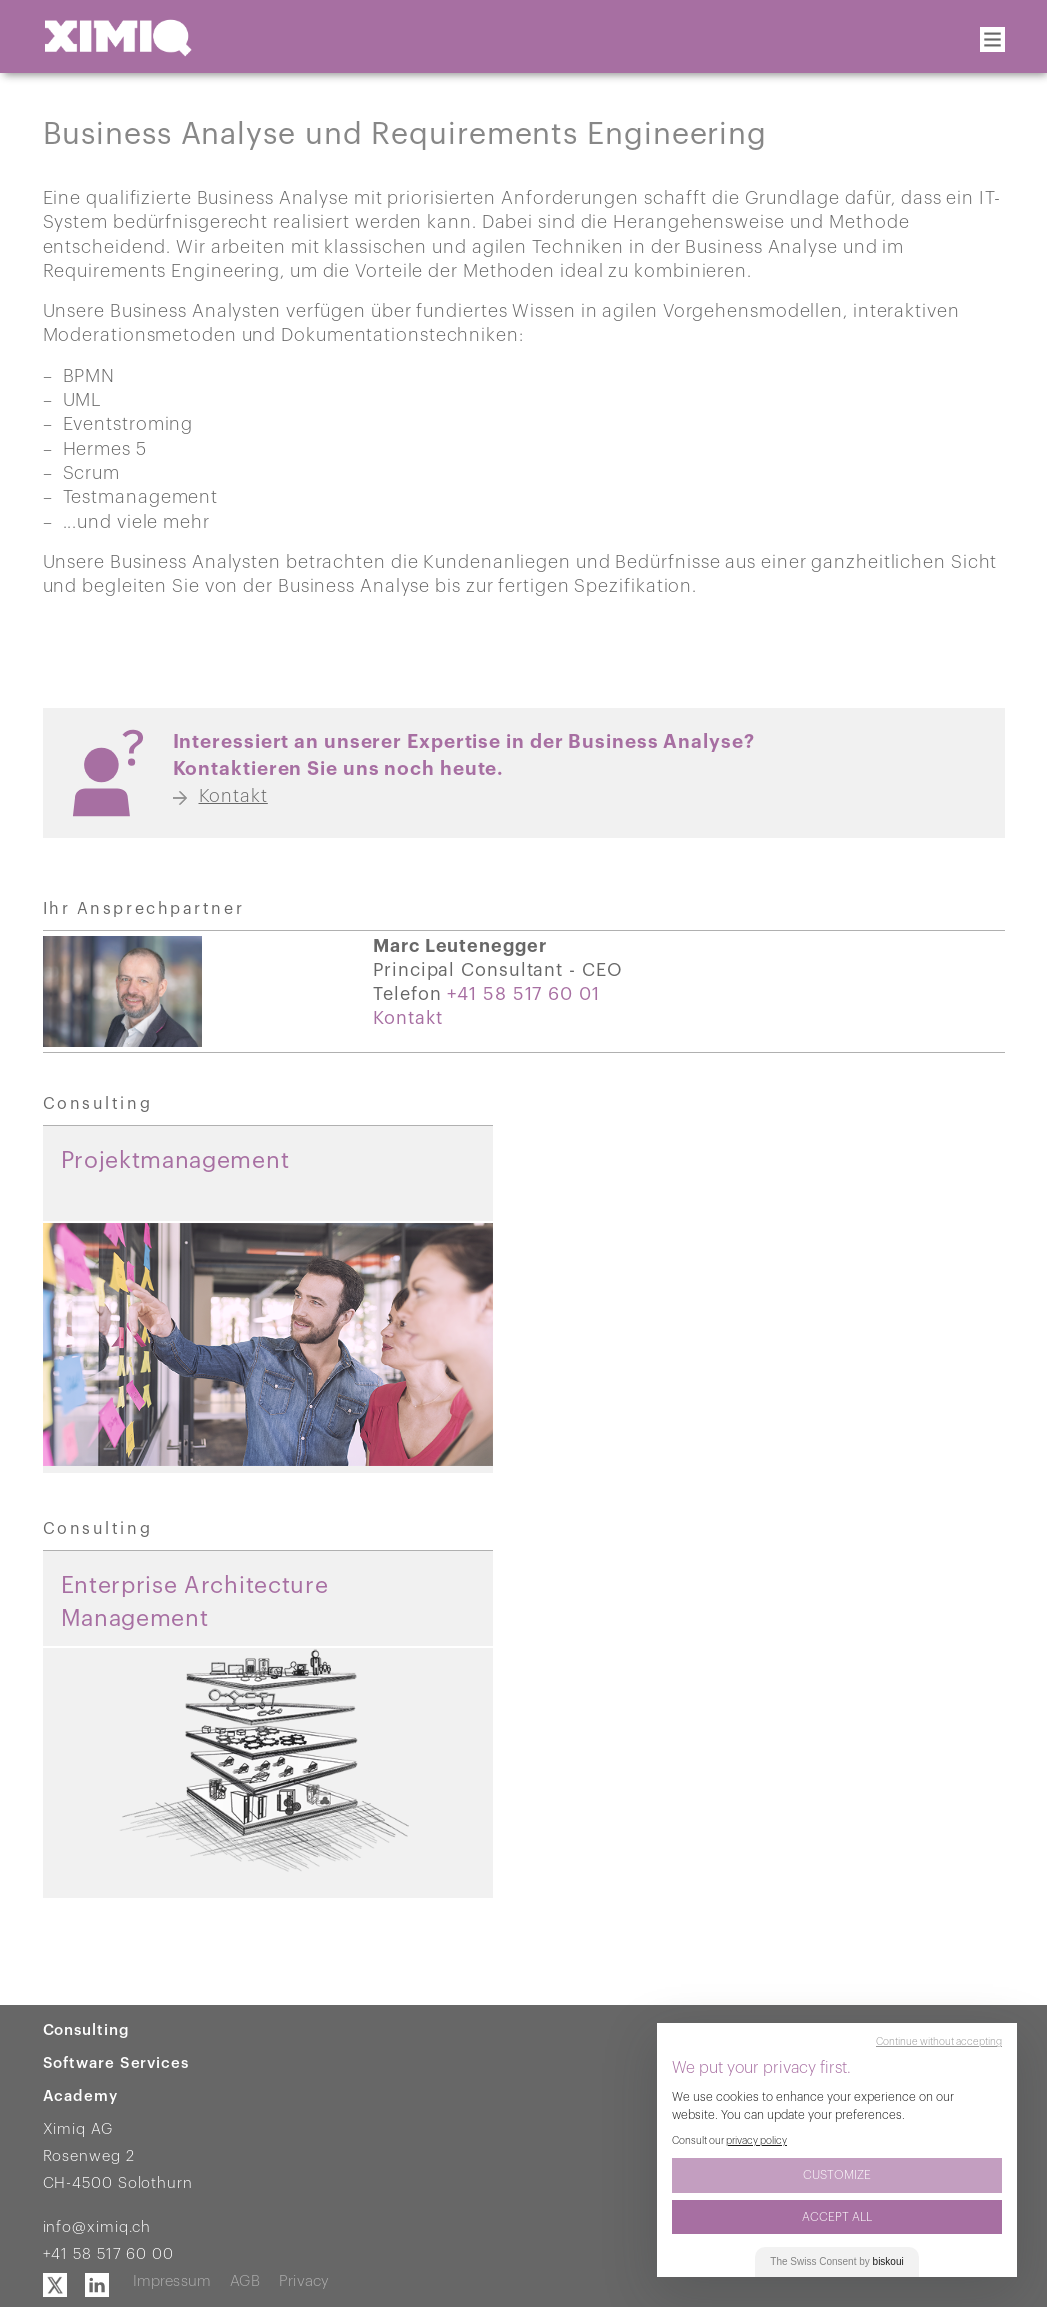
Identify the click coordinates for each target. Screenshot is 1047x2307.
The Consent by (836, 2261)
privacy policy (756, 2141)
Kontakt (407, 1018)
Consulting (86, 2030)
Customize (837, 2175)
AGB (244, 2281)
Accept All (837, 2217)
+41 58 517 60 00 (108, 2254)
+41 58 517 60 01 (523, 994)
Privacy (304, 2281)
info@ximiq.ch (97, 2227)
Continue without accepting (939, 2042)
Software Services (116, 2063)
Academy (80, 2096)
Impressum (172, 2281)
